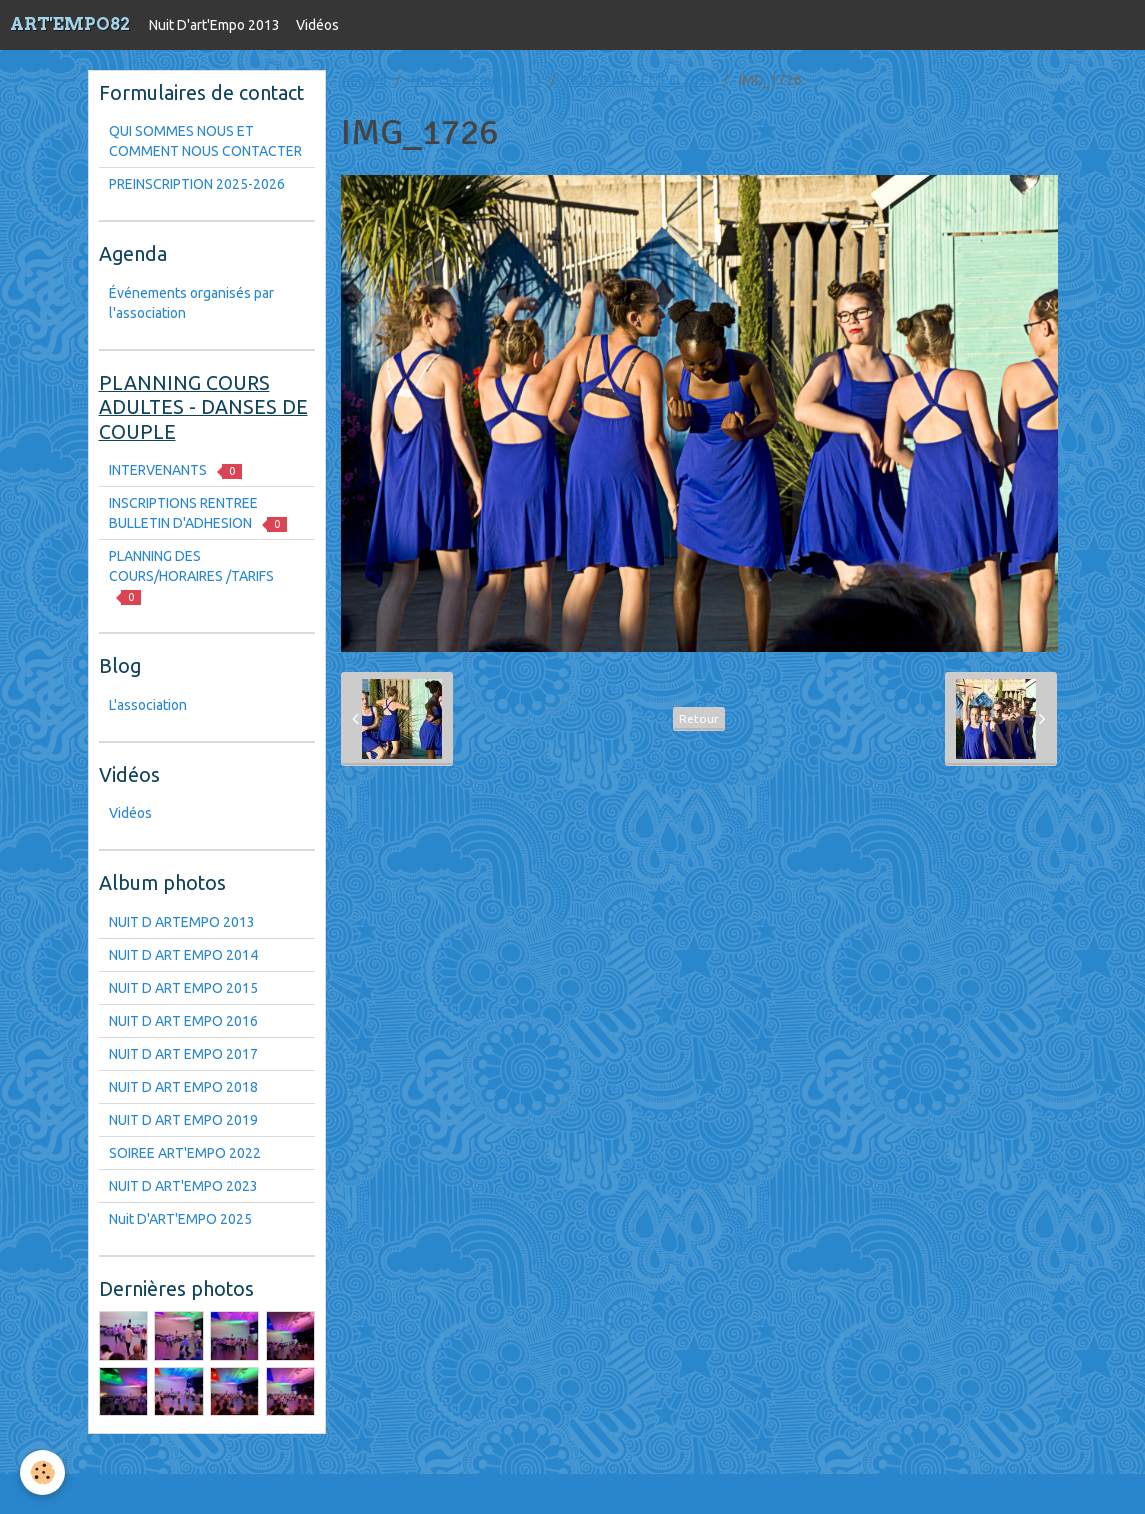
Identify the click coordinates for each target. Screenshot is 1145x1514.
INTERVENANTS (175, 470)
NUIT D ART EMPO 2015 (183, 988)
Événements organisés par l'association (191, 303)
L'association (148, 705)
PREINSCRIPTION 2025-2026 (197, 184)
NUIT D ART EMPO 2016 (183, 1021)
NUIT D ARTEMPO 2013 (182, 922)
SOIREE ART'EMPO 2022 (185, 1153)
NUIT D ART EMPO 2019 (183, 1120)
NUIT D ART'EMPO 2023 (183, 1186)
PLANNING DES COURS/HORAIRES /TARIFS (191, 576)
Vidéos (317, 25)
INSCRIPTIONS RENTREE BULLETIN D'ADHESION (198, 513)
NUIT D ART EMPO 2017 (183, 1054)
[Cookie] (42, 1472)
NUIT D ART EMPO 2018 (640, 80)
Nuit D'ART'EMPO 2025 (180, 1219)
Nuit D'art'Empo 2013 (214, 25)
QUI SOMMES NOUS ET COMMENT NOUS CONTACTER (205, 141)
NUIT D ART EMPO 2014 (183, 955)
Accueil (364, 80)
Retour (699, 718)
